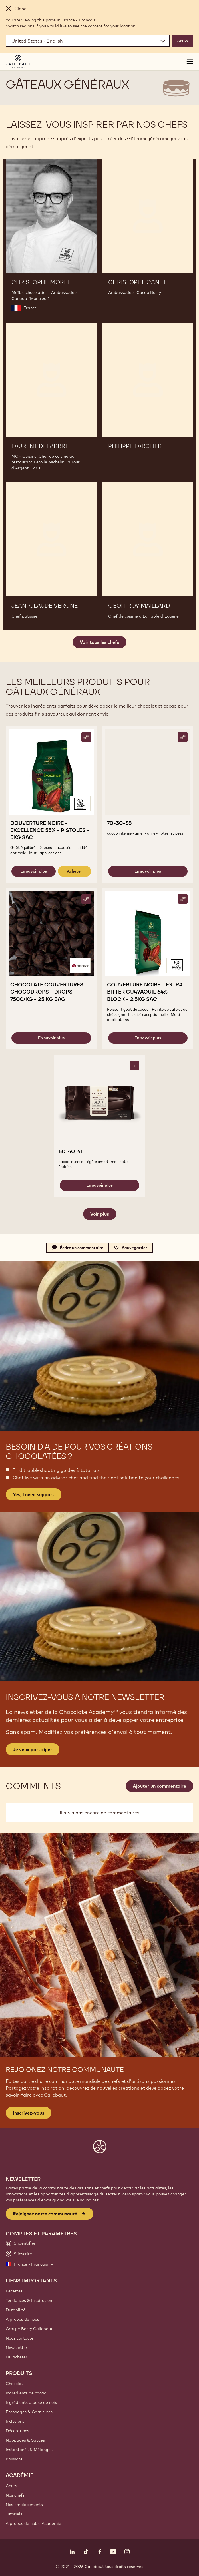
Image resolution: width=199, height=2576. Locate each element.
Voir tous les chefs (99, 642)
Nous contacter (20, 2338)
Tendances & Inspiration (29, 2300)
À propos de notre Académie (33, 2523)
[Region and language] (88, 41)
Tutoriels (14, 2514)
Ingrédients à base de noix (31, 2402)
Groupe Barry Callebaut (29, 2328)
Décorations (17, 2430)
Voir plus (99, 1214)
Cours (11, 2485)
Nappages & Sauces (25, 2440)
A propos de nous (22, 2319)
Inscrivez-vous (28, 2113)
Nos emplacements (24, 2504)
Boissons (14, 2459)
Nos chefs (15, 2495)
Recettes (14, 2291)
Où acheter (16, 2357)
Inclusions (15, 2421)
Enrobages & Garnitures (29, 2411)
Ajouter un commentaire (159, 1786)
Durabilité (15, 2309)
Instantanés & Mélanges (29, 2449)
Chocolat (14, 2383)
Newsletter (16, 2347)
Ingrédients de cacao (26, 2393)
